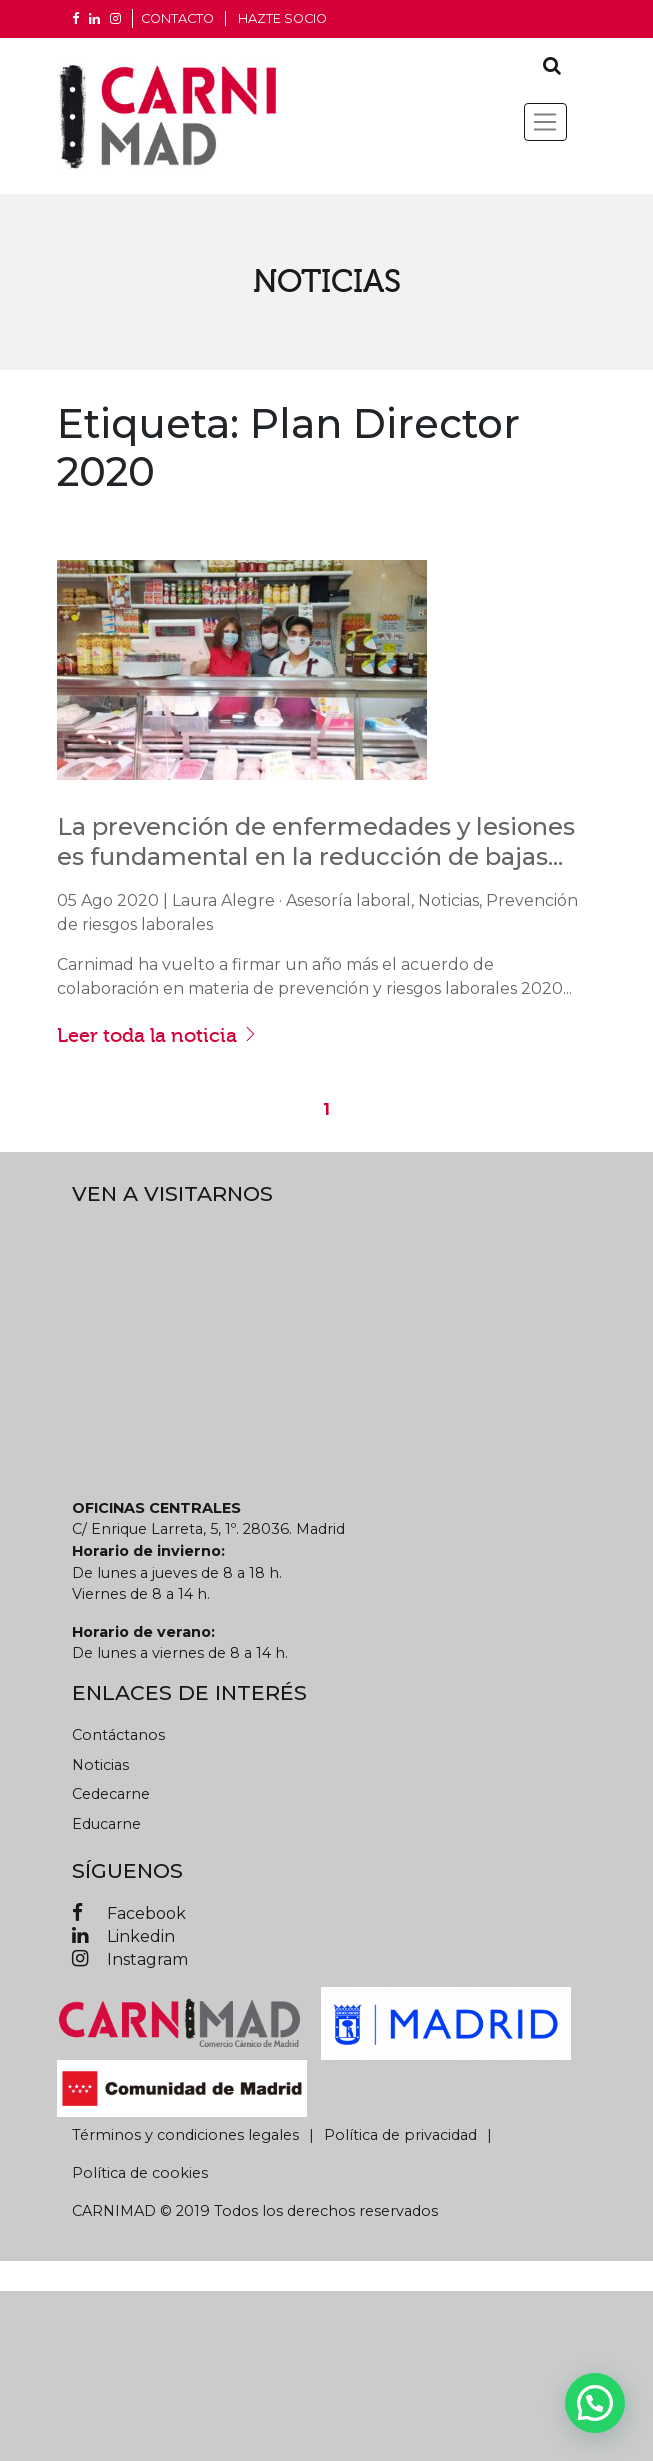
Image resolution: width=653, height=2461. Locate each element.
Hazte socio (282, 18)
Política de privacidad (400, 2135)
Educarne (106, 1824)
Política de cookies (140, 2173)
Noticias (100, 1765)
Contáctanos (118, 1735)
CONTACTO (177, 18)
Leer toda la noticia (157, 1034)
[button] (595, 2403)
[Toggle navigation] (545, 122)
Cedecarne (111, 1794)
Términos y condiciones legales (185, 2135)
